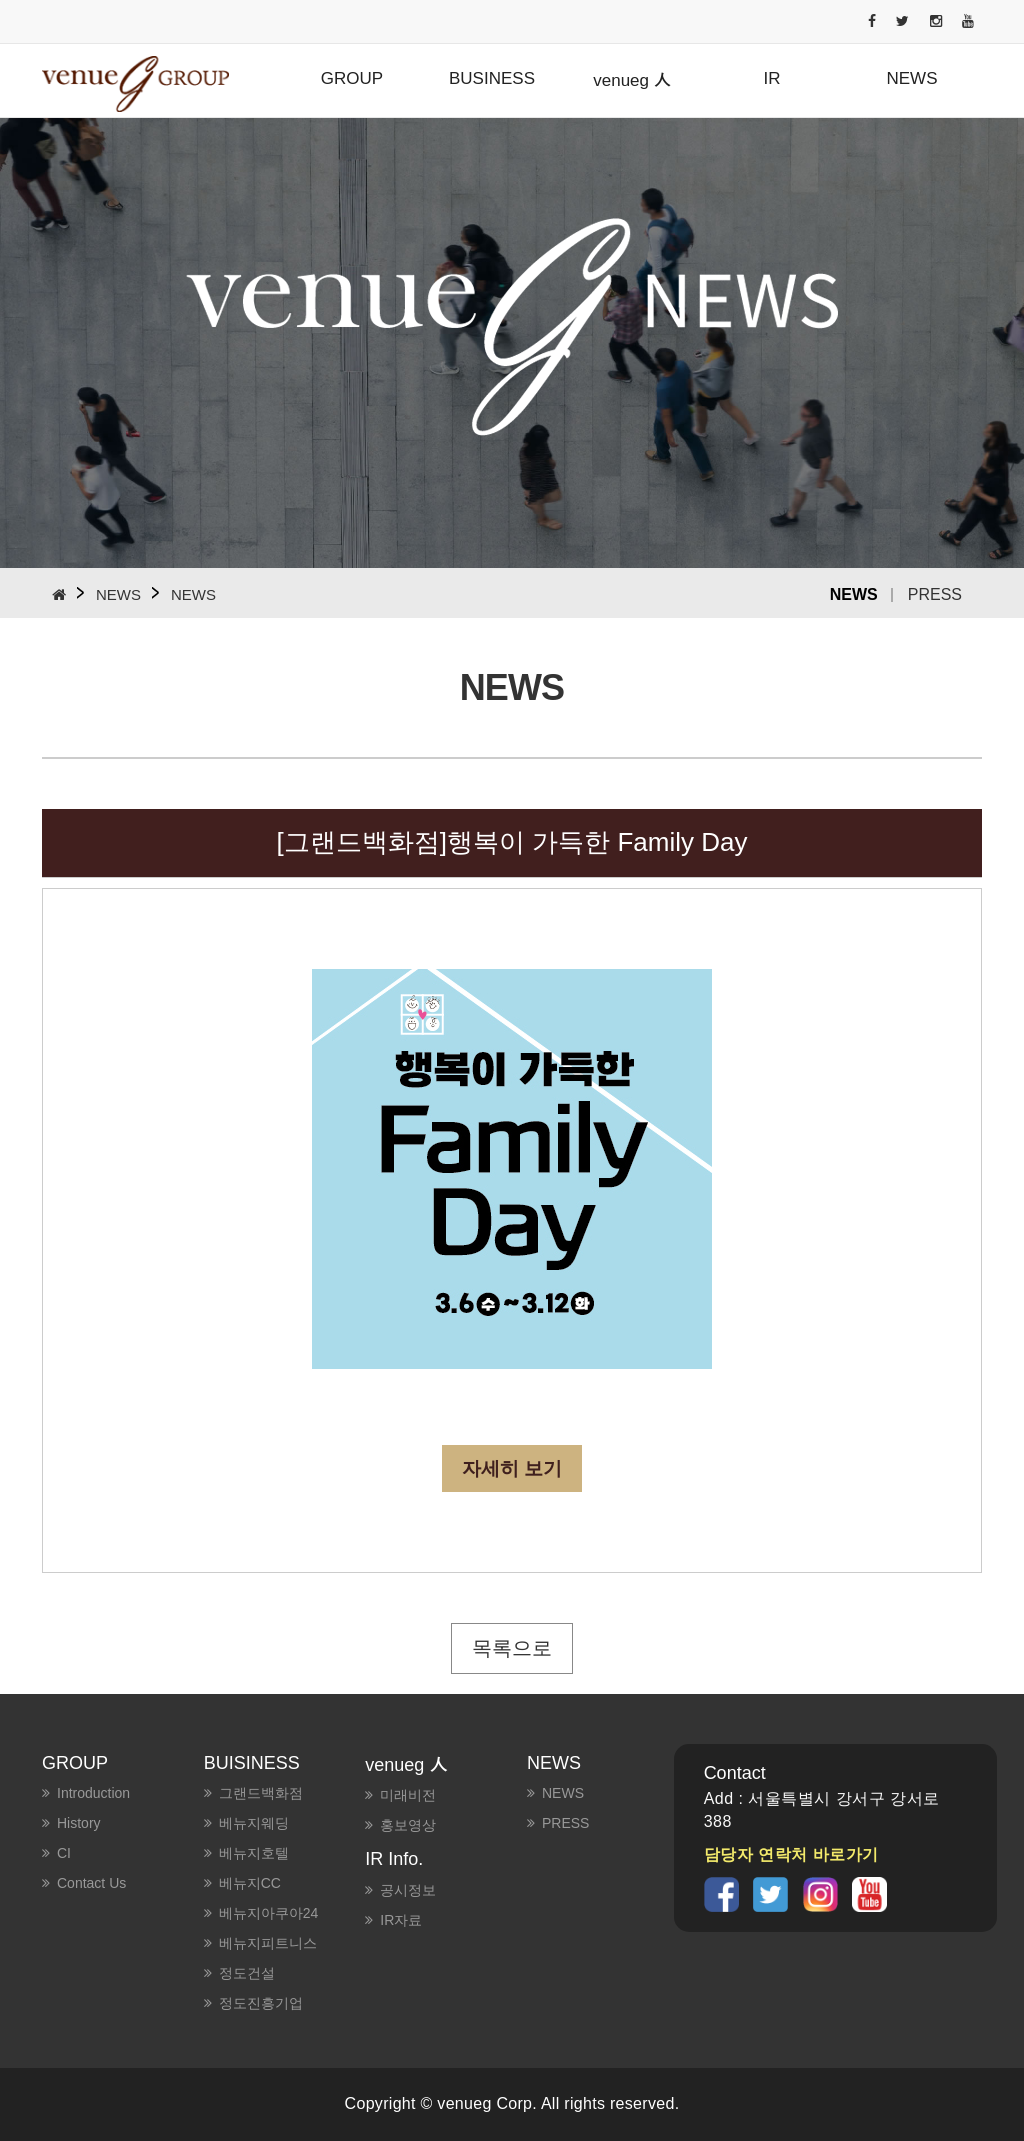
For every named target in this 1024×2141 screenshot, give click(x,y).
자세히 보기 (512, 1468)
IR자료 (401, 1920)
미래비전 (408, 1795)
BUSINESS (492, 78)
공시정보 (408, 1890)
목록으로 (512, 1648)
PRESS (935, 594)
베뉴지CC (250, 1883)
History (79, 1823)
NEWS (912, 78)
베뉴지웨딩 (254, 1823)
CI (64, 1853)
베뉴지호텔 (254, 1853)
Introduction (93, 1793)
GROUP (352, 78)
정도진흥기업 (261, 2003)
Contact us (91, 1883)
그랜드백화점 (261, 1793)
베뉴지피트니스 (268, 1943)
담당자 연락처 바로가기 (791, 1854)
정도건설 (247, 1973)
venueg (632, 79)
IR (772, 78)
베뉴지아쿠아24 (269, 1913)
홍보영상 (408, 1825)
